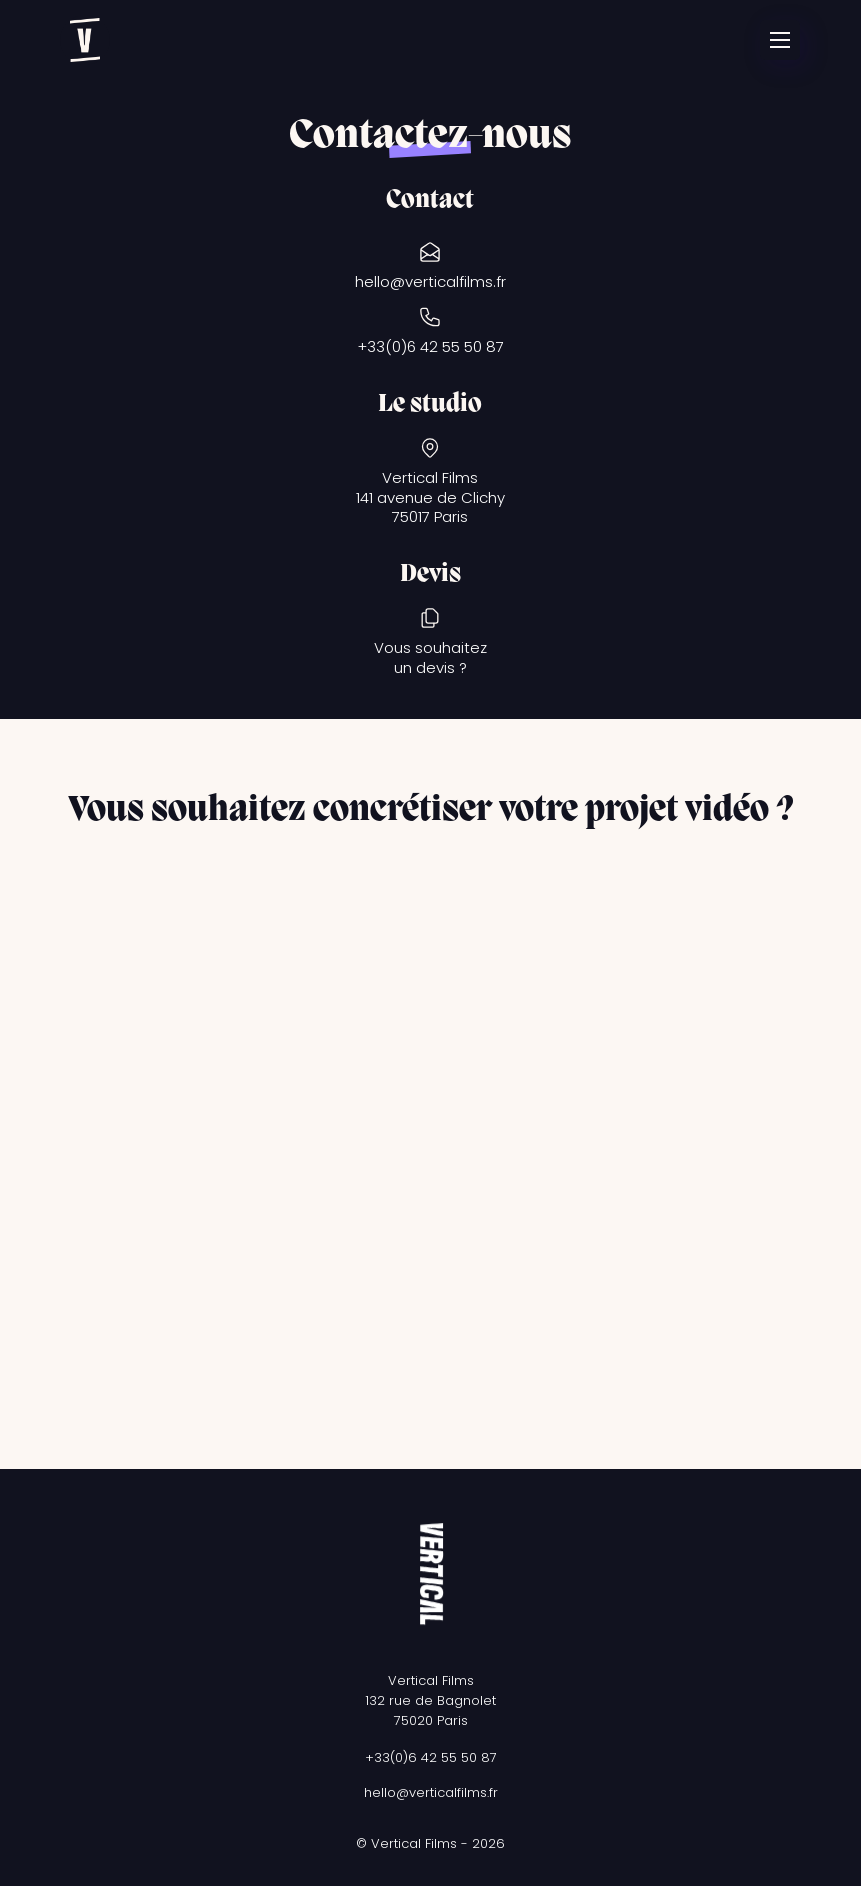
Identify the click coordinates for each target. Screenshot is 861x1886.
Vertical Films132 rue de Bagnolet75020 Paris (430, 1700)
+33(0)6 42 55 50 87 (430, 347)
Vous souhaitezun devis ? (430, 658)
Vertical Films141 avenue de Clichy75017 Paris (430, 497)
